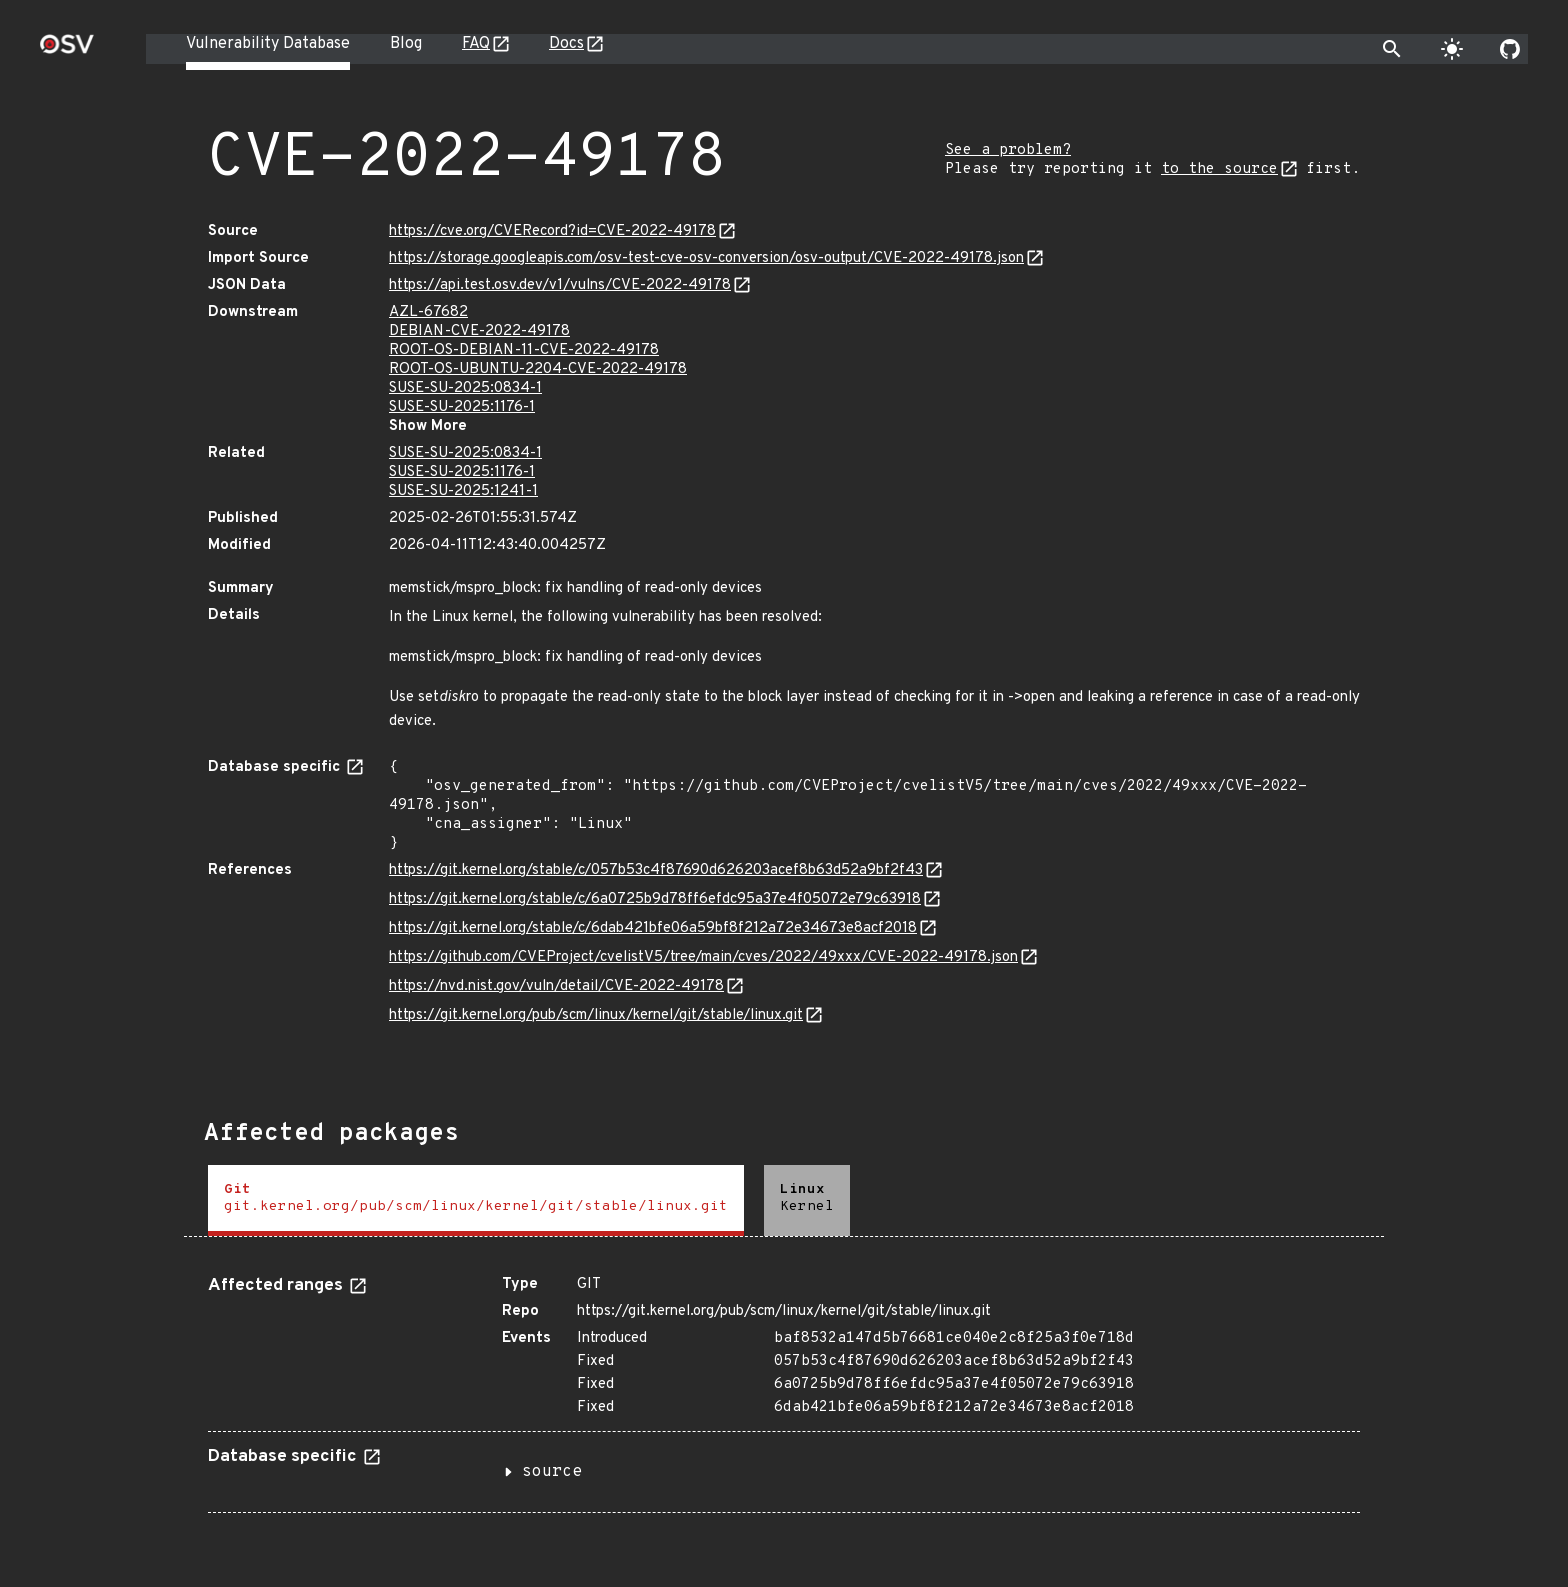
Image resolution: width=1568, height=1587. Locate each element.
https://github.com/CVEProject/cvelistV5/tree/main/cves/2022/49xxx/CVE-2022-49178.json (703, 957)
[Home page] (67, 50)
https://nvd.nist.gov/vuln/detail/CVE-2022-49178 (556, 986)
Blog (406, 44)
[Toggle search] (1392, 49)
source (552, 1472)
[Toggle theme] (1452, 49)
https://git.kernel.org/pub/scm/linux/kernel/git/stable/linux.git (596, 1015)
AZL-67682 (428, 312)
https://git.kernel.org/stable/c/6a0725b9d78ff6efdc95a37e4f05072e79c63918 (655, 899)
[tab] (476, 1200)
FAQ (476, 44)
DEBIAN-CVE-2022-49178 (479, 331)
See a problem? (1008, 150)
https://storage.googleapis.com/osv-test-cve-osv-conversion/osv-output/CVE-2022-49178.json (706, 258)
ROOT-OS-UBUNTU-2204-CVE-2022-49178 (538, 369)
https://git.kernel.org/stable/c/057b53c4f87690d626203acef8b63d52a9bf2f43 (656, 870)
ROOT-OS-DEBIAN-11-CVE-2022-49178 (524, 350)
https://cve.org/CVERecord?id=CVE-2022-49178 (552, 231)
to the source (1219, 169)
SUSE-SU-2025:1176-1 (462, 407)
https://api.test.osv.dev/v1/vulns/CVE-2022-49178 (560, 285)
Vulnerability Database (268, 44)
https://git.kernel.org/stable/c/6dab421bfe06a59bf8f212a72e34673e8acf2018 (653, 928)
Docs (566, 44)
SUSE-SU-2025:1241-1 (463, 491)
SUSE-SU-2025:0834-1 (465, 388)
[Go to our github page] (1510, 49)
